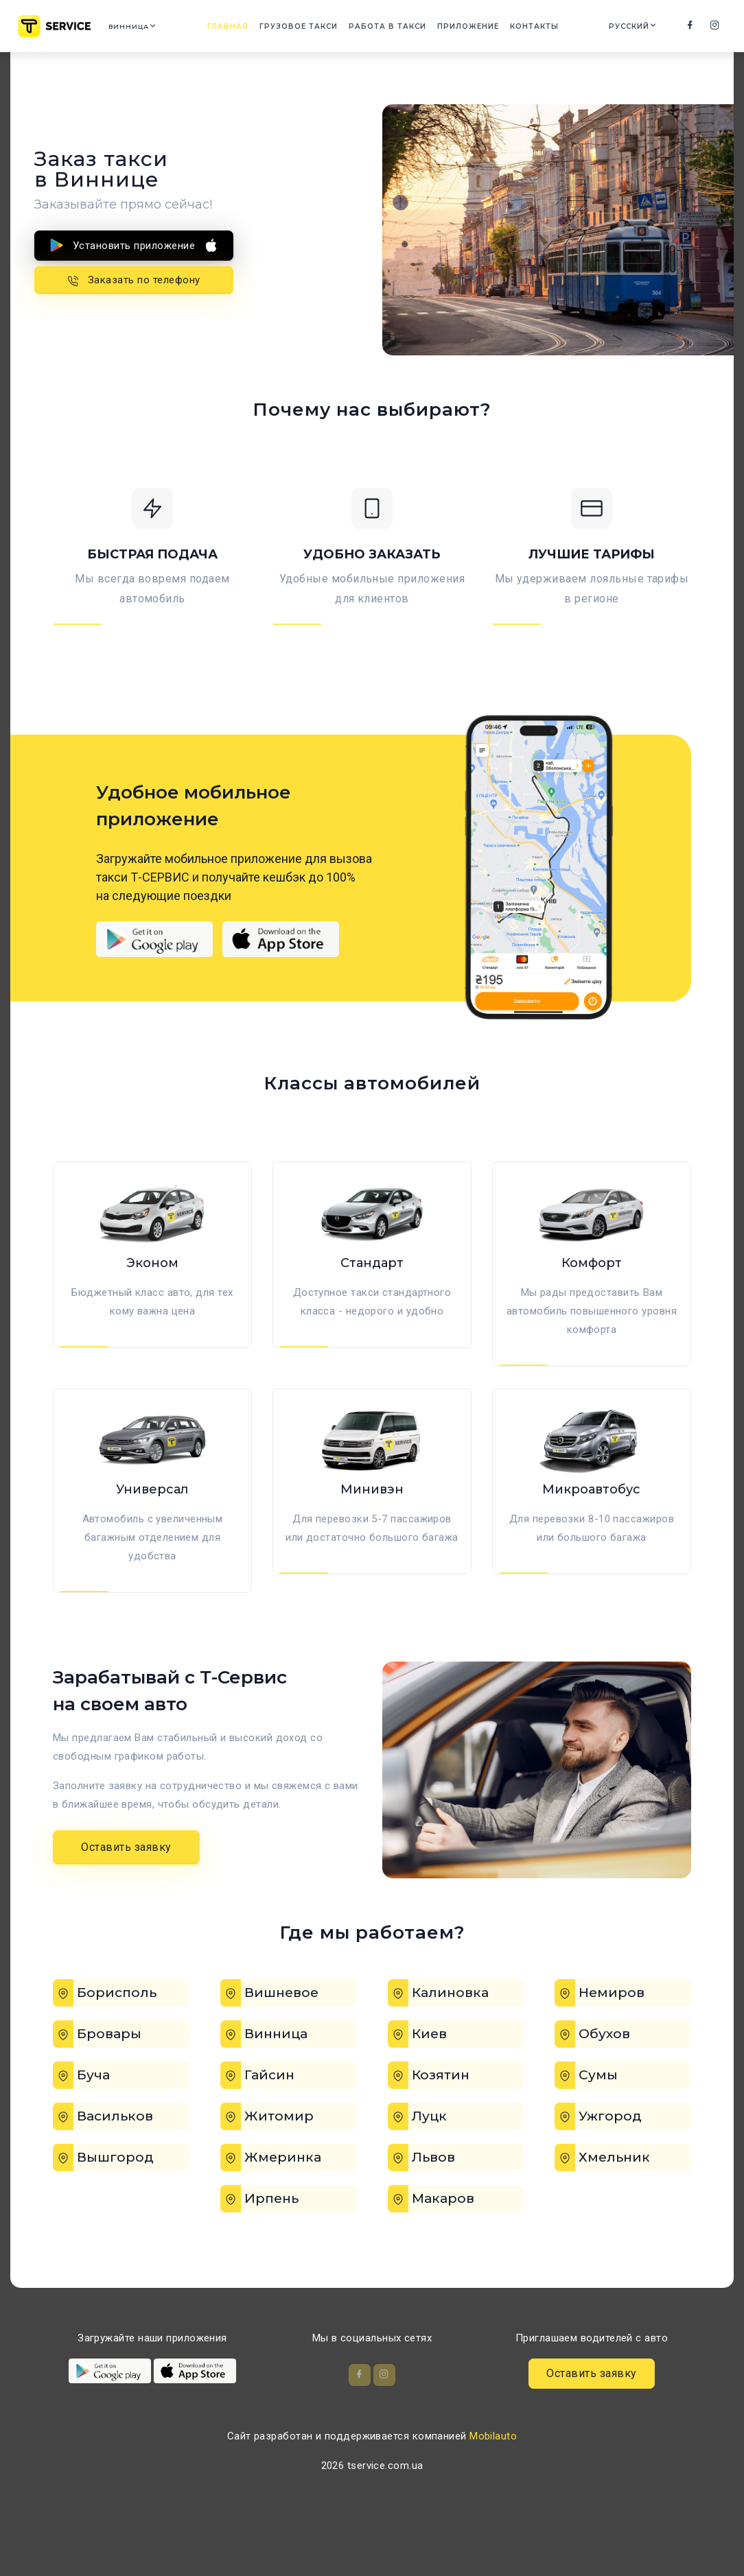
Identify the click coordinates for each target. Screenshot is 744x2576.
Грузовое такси (305, 28)
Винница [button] (139, 28)
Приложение (475, 28)
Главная (234, 28)
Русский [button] (627, 28)
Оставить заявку (126, 1891)
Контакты (541, 28)
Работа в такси (394, 28)
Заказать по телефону (133, 279)
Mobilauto (493, 2485)
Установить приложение (134, 245)
